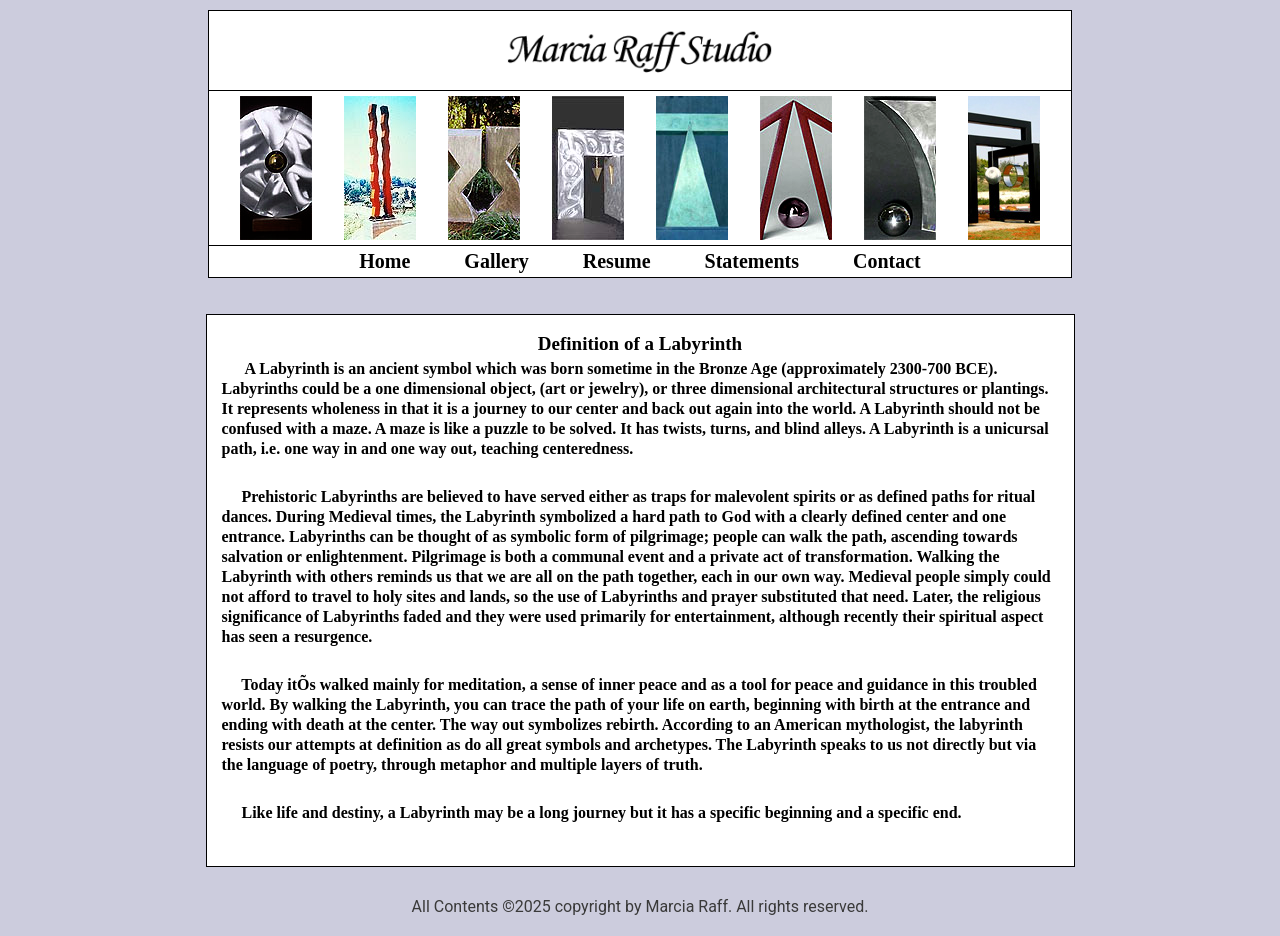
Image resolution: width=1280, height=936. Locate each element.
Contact (887, 261)
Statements (752, 261)
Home (384, 261)
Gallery (496, 261)
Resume (617, 261)
